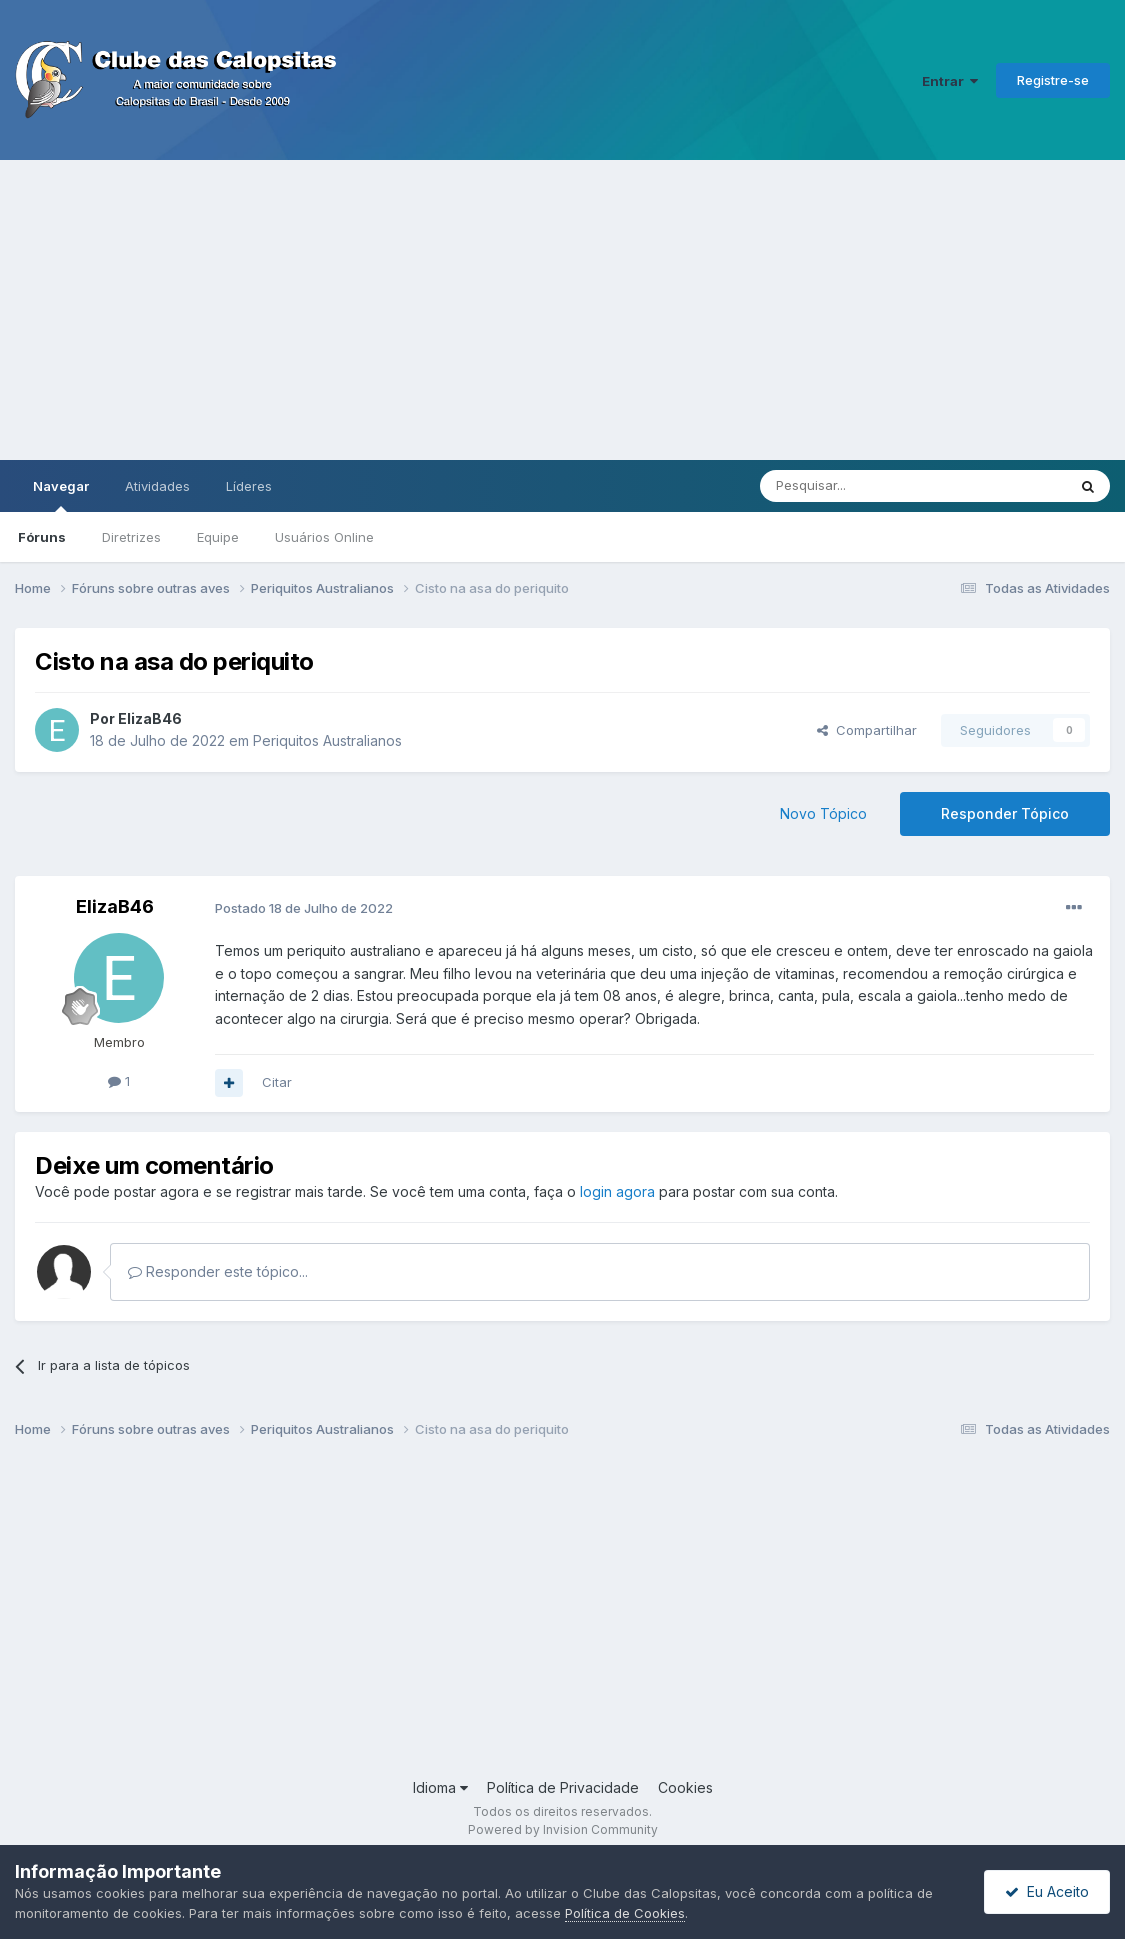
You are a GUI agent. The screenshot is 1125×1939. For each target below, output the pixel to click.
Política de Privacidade (563, 1787)
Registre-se (1053, 80)
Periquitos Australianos (327, 740)
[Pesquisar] (858, 486)
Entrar (950, 81)
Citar (277, 1082)
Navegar (61, 495)
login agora (617, 1191)
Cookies (685, 1787)
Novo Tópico (823, 813)
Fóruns (42, 537)
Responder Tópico (1005, 813)
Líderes (249, 486)
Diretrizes (131, 537)
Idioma (440, 1787)
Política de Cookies (625, 1913)
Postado (304, 908)
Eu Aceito (1047, 1891)
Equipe (218, 537)
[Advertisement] (562, 310)
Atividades (157, 486)
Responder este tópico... (218, 1271)
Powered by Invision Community (563, 1829)
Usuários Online (324, 537)
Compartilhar (867, 730)
